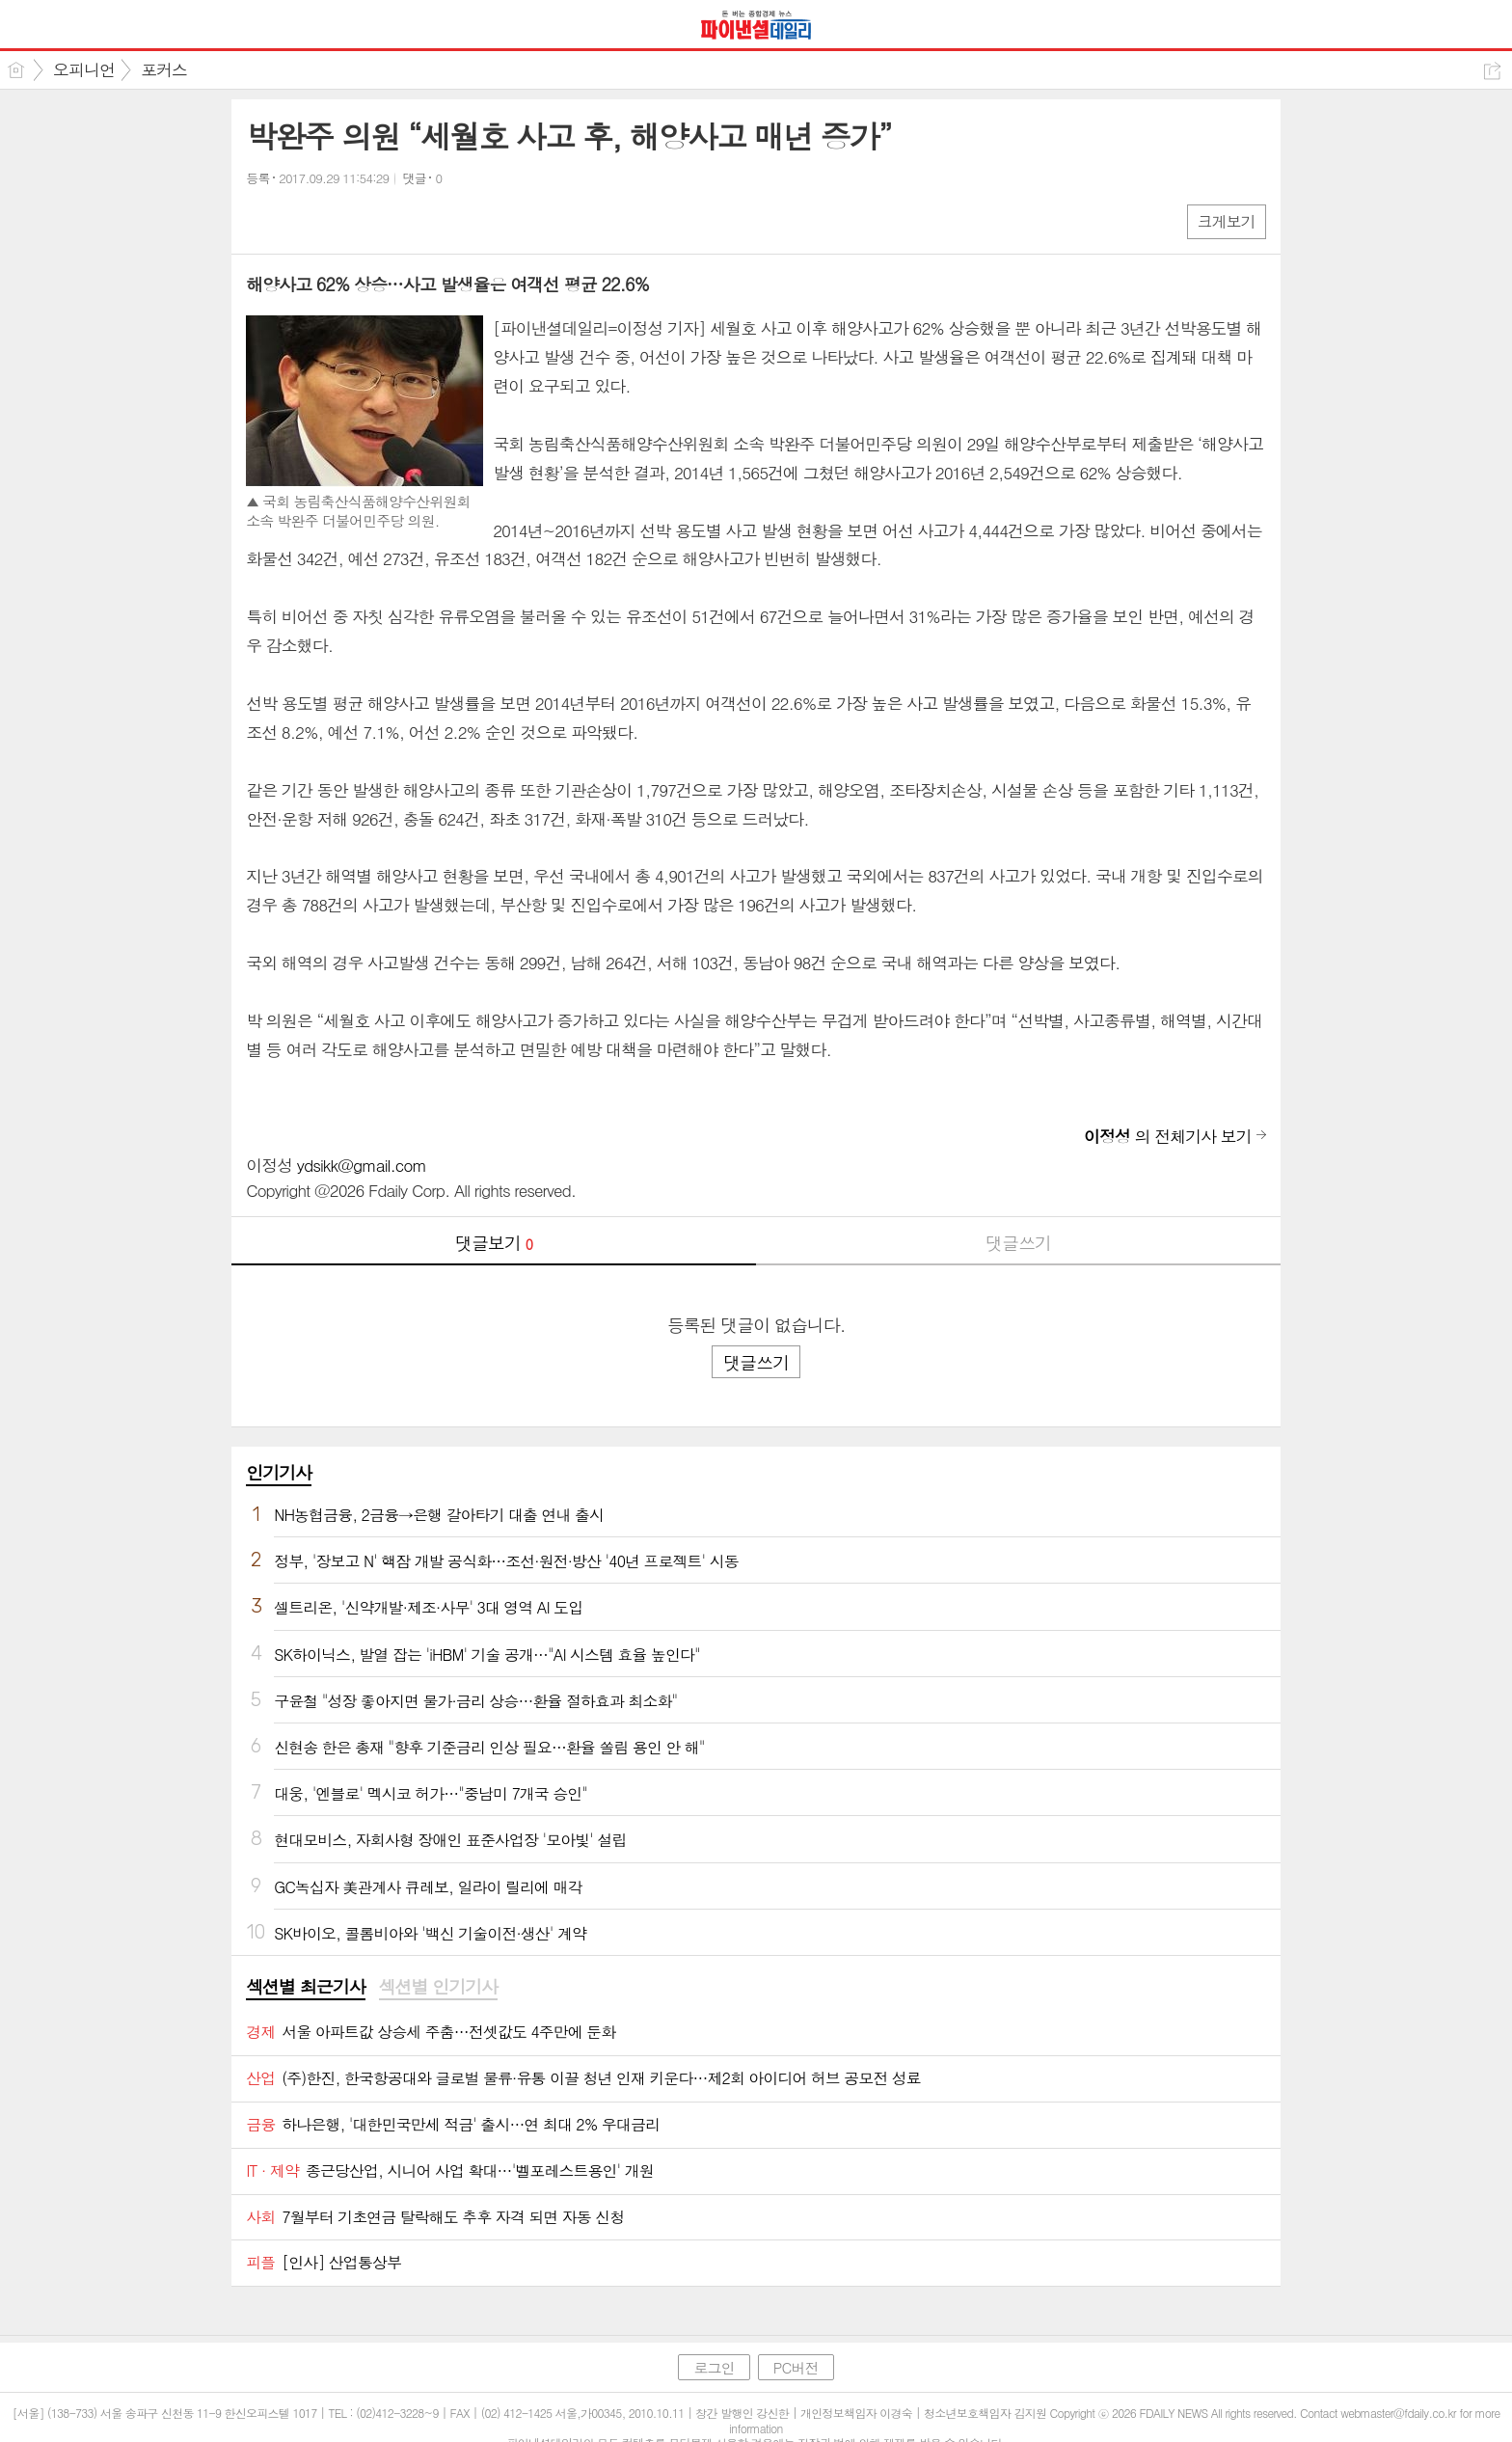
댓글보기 (493, 1243)
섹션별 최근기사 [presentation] (305, 1986)
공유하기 (1492, 71)
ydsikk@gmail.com (361, 1165)
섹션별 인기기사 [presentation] (438, 1986)
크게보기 (1227, 221)
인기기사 (278, 1472)
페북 (263, 220)
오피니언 (84, 69)
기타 (378, 220)
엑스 (301, 220)
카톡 (340, 220)
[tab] (305, 1987)
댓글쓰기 (1018, 1243)
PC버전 (796, 2367)
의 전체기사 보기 (1168, 1136)
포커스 (164, 69)
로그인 (713, 2367)
